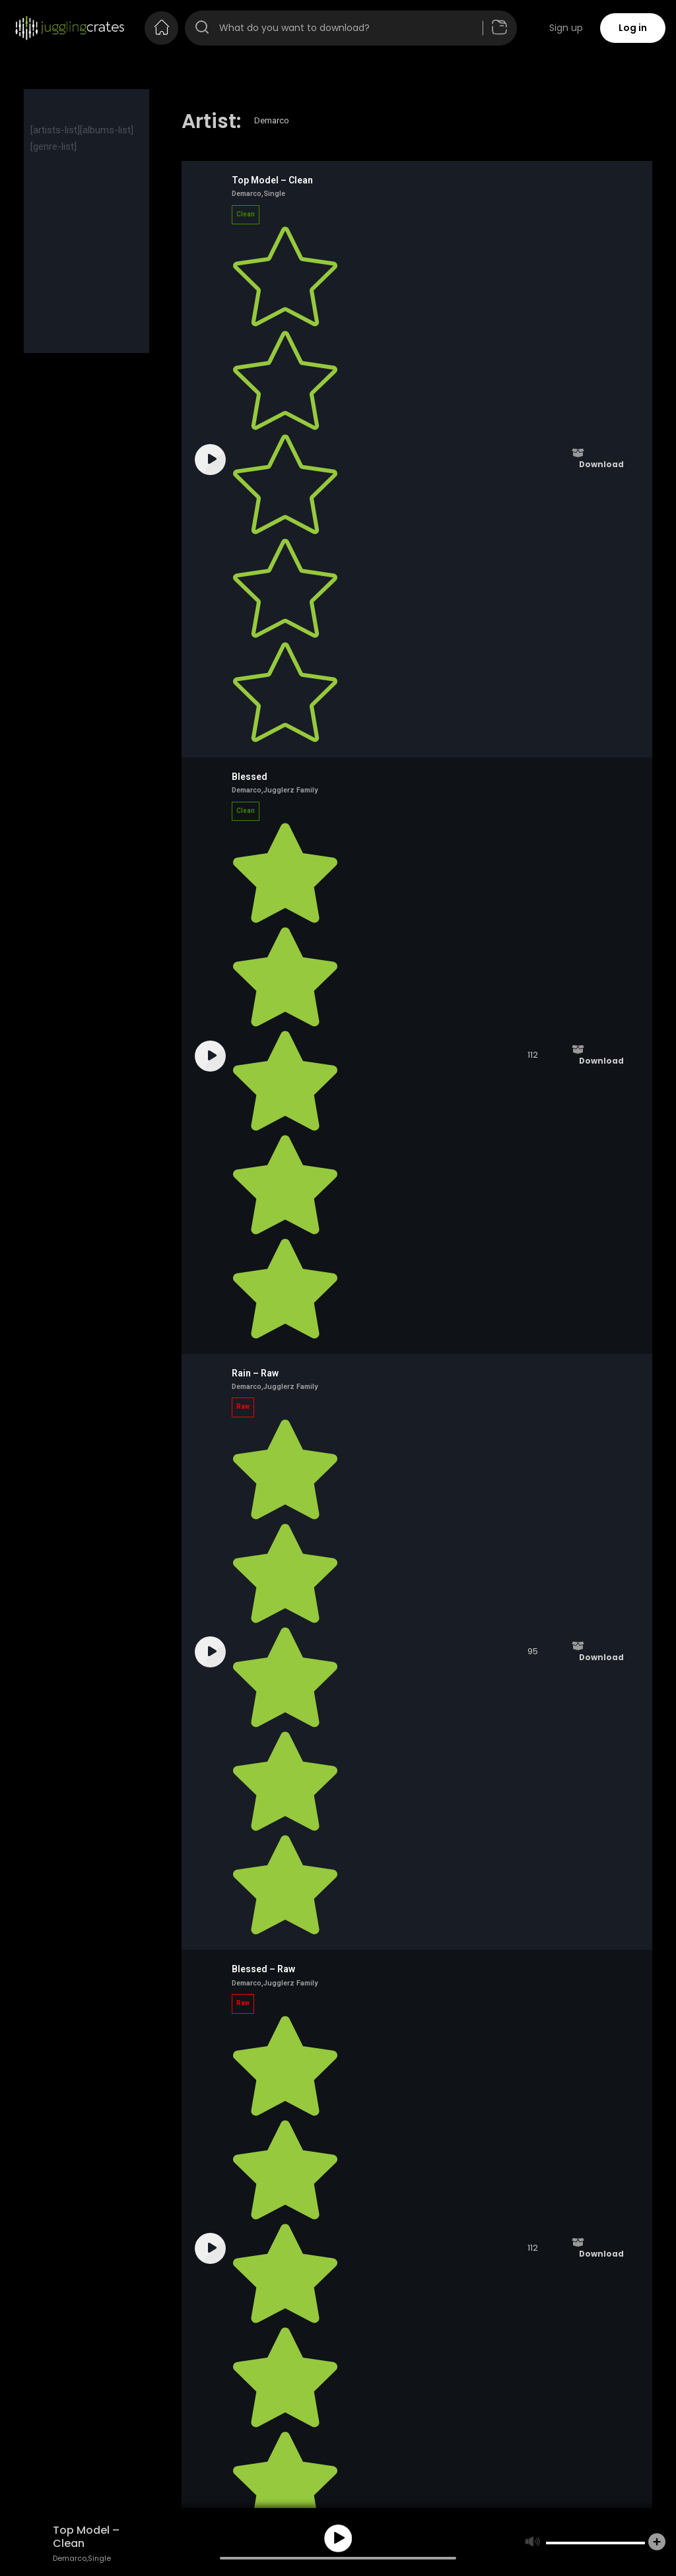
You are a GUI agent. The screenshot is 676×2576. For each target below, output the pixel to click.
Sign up (566, 27)
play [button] (338, 2538)
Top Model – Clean (272, 180)
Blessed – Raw (263, 1969)
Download (601, 464)
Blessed (249, 776)
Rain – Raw (255, 1373)
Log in (633, 27)
